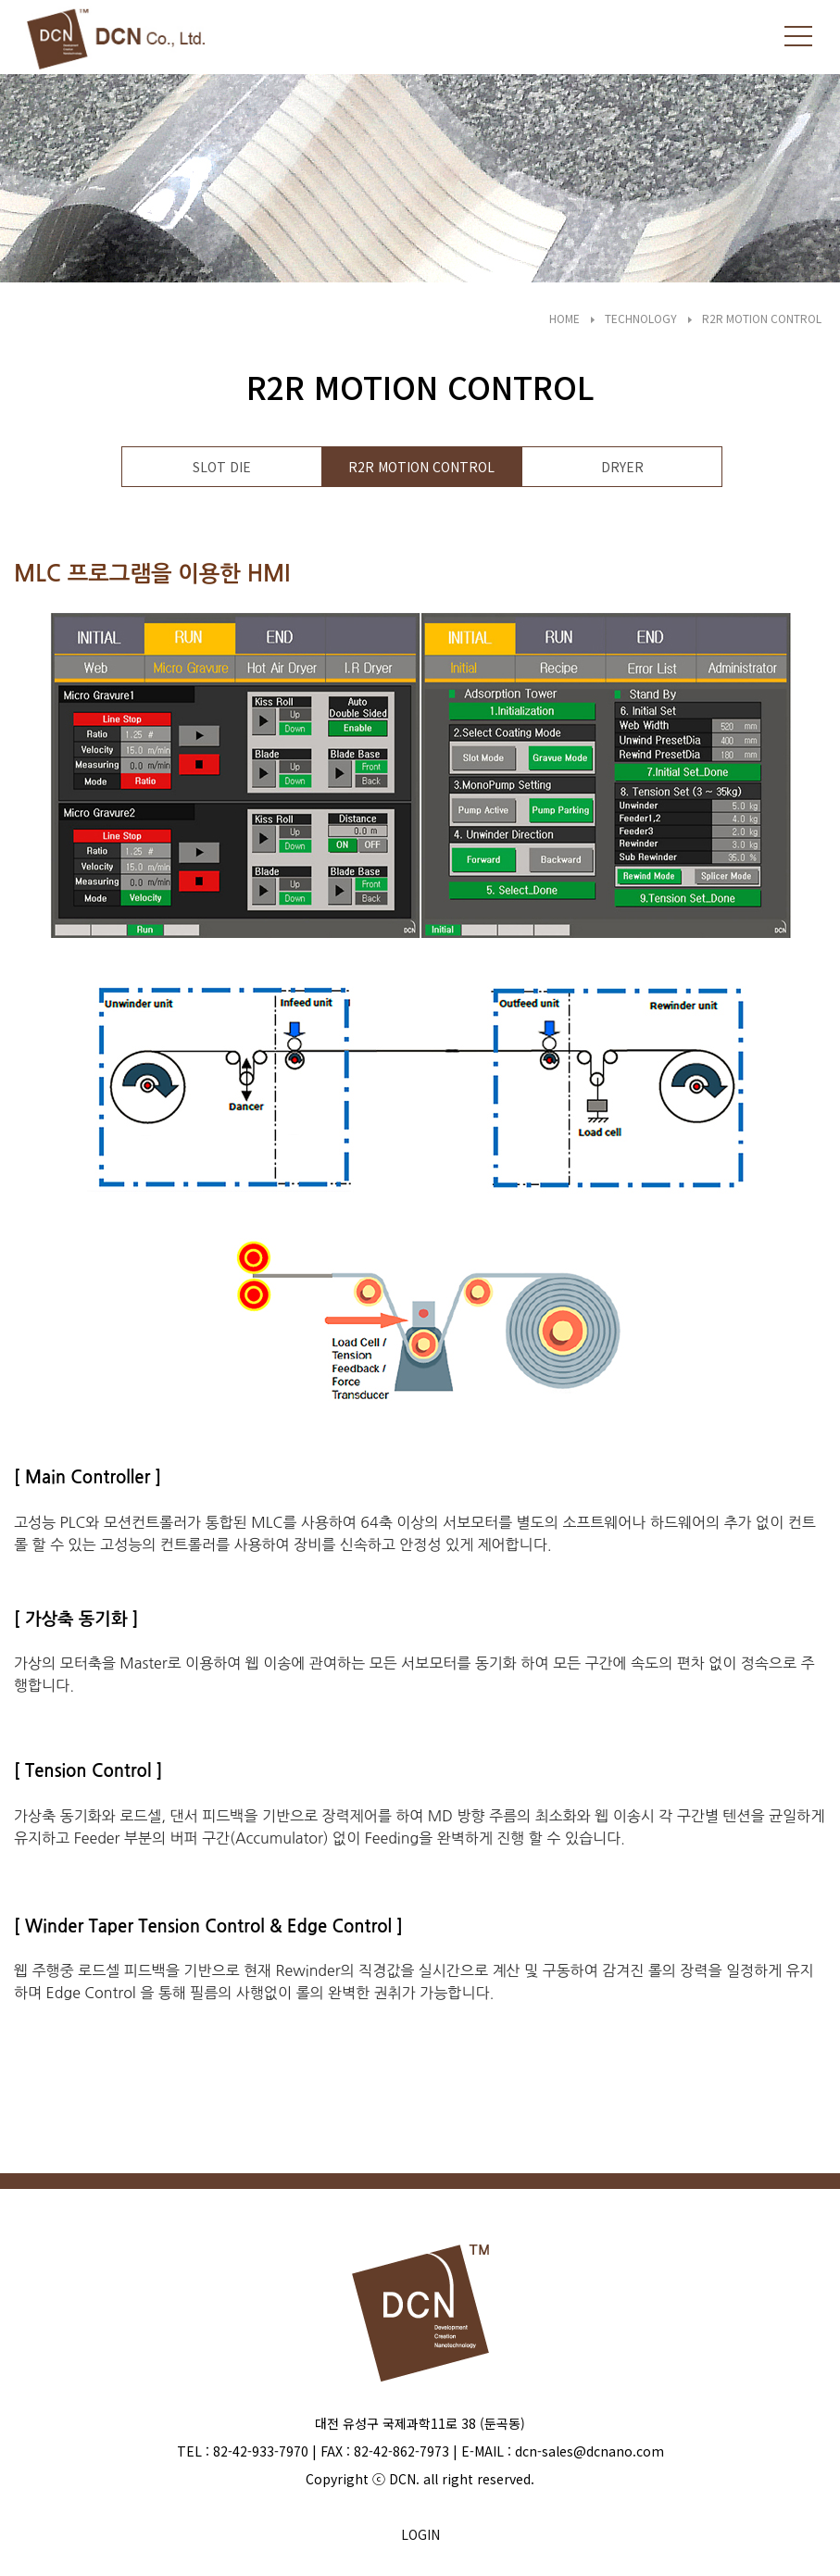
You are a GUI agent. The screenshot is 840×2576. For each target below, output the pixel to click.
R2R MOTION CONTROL (761, 318)
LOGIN (420, 2534)
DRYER (622, 466)
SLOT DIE (222, 466)
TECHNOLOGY (641, 318)
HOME (564, 318)
